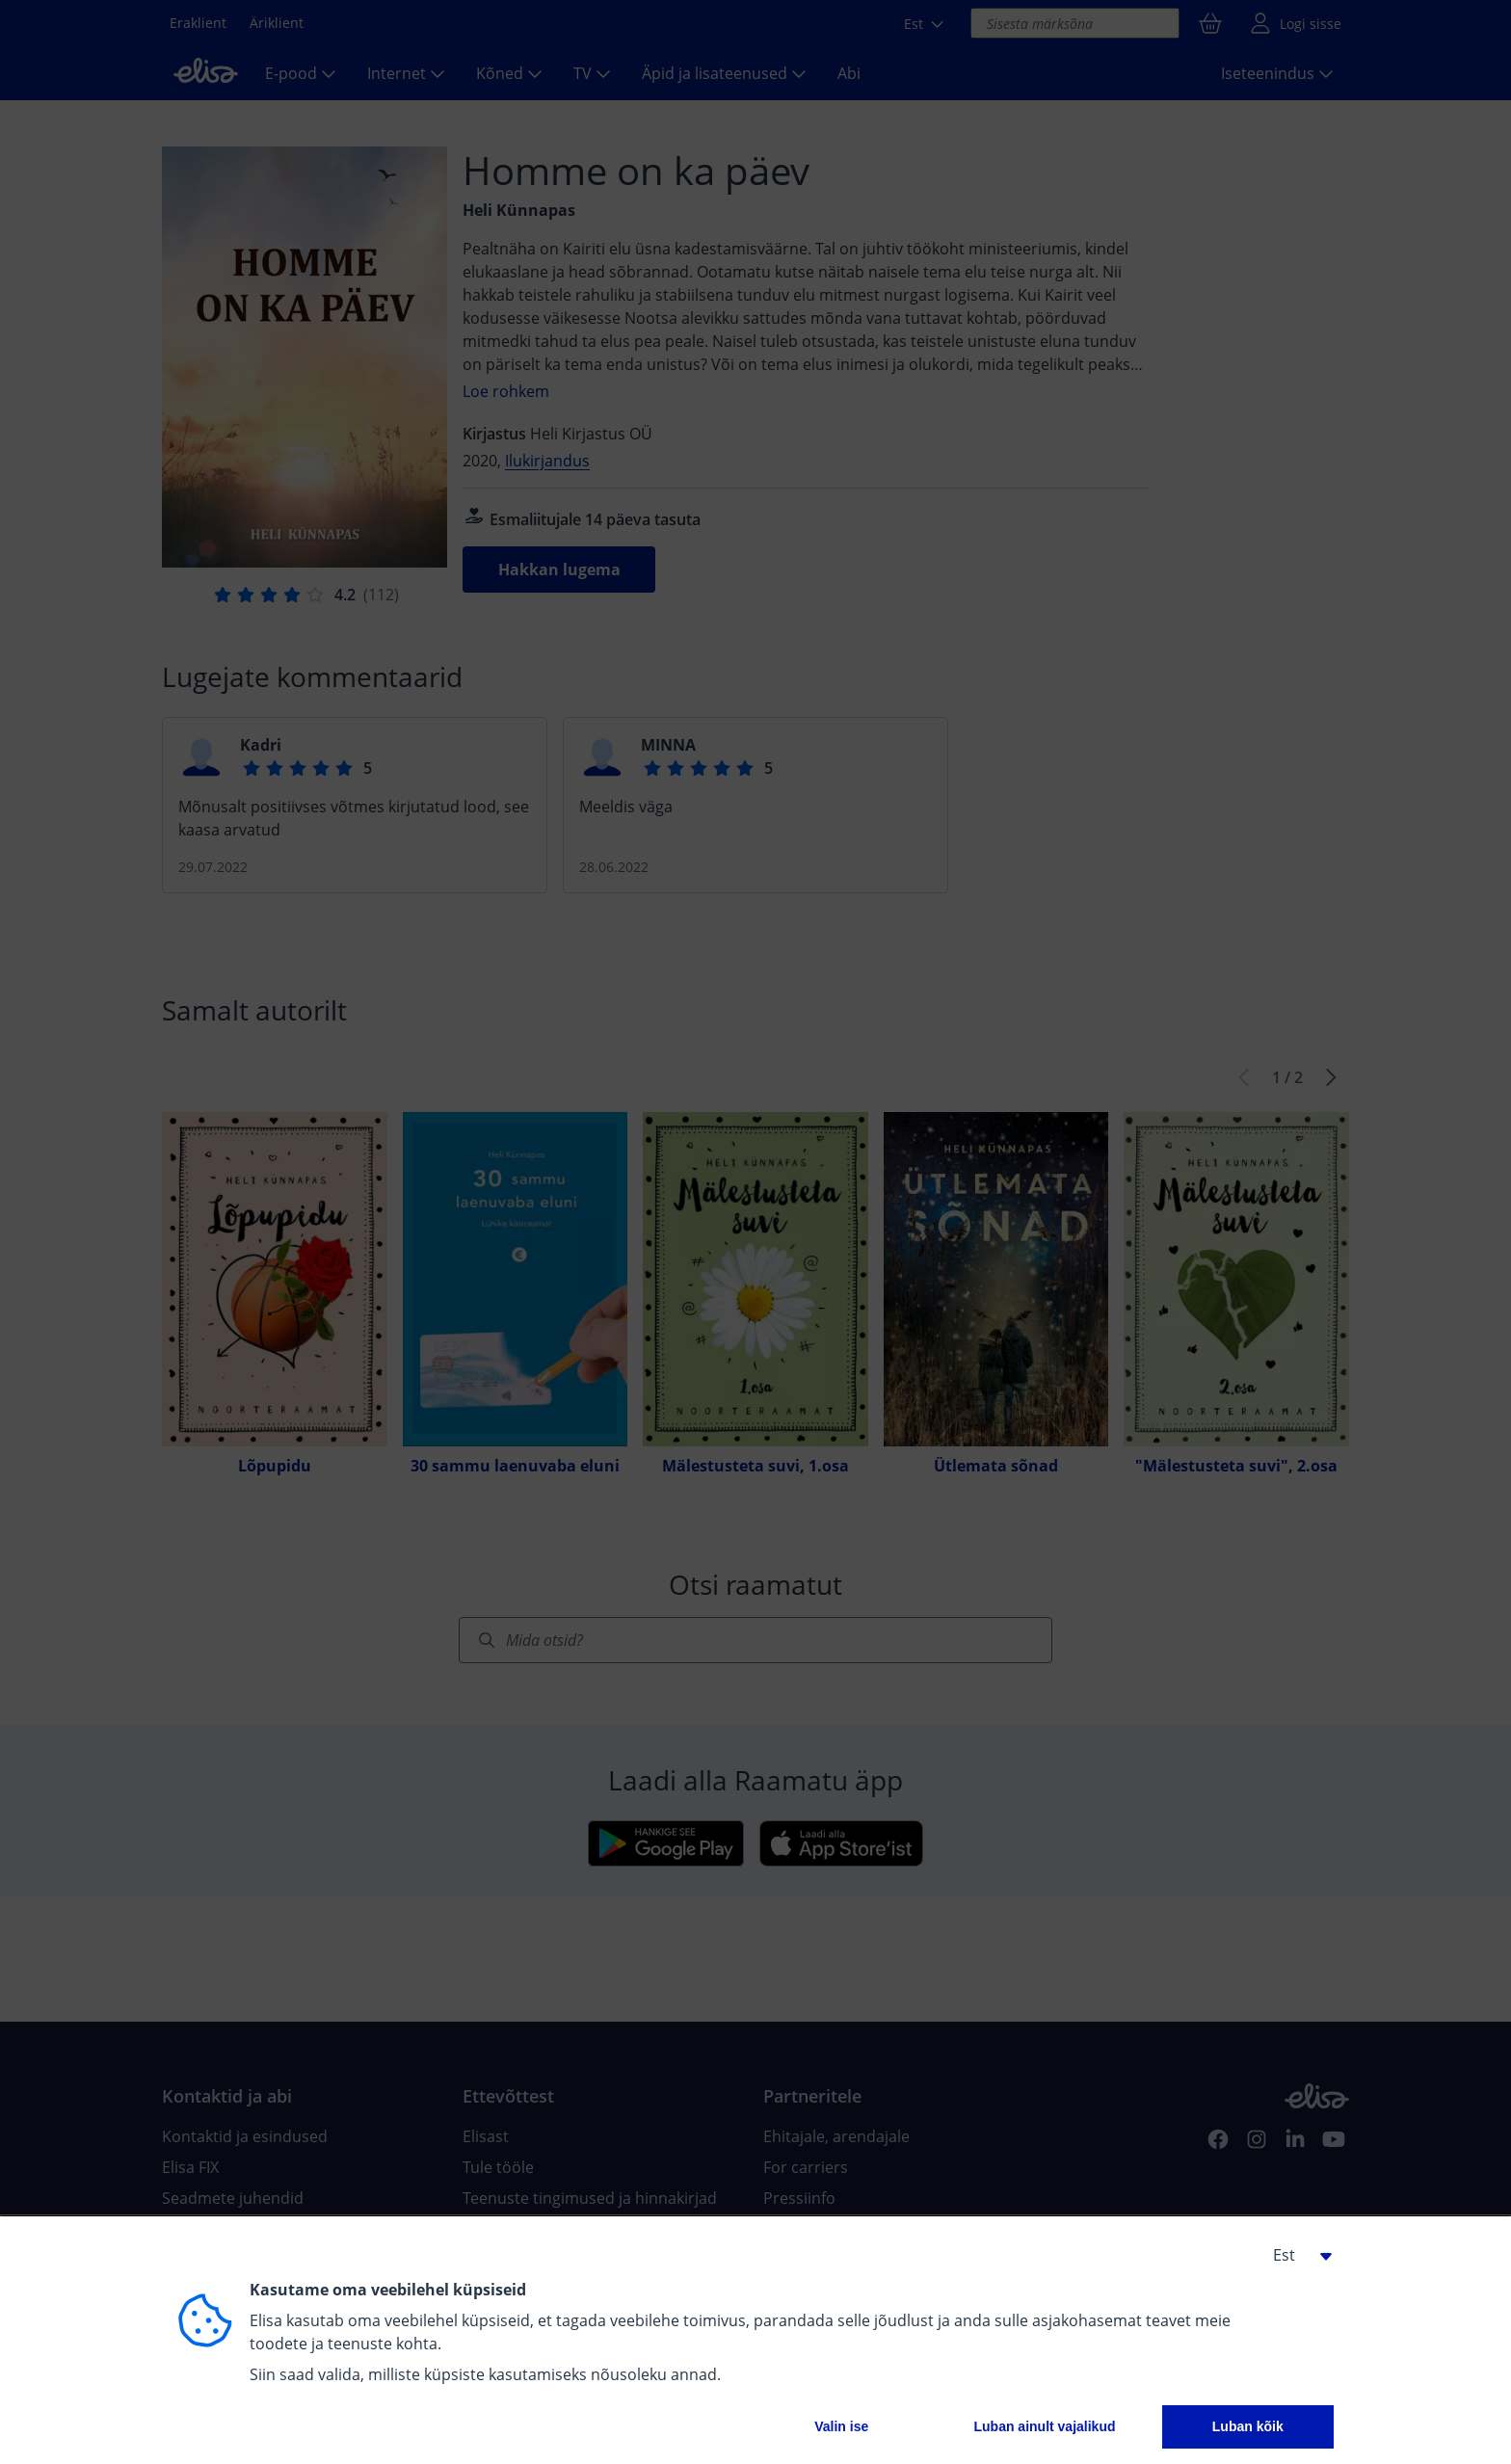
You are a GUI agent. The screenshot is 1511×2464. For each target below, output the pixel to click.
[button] (1295, 2255)
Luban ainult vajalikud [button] (1044, 2426)
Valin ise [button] (841, 2426)
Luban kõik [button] (1248, 2426)
